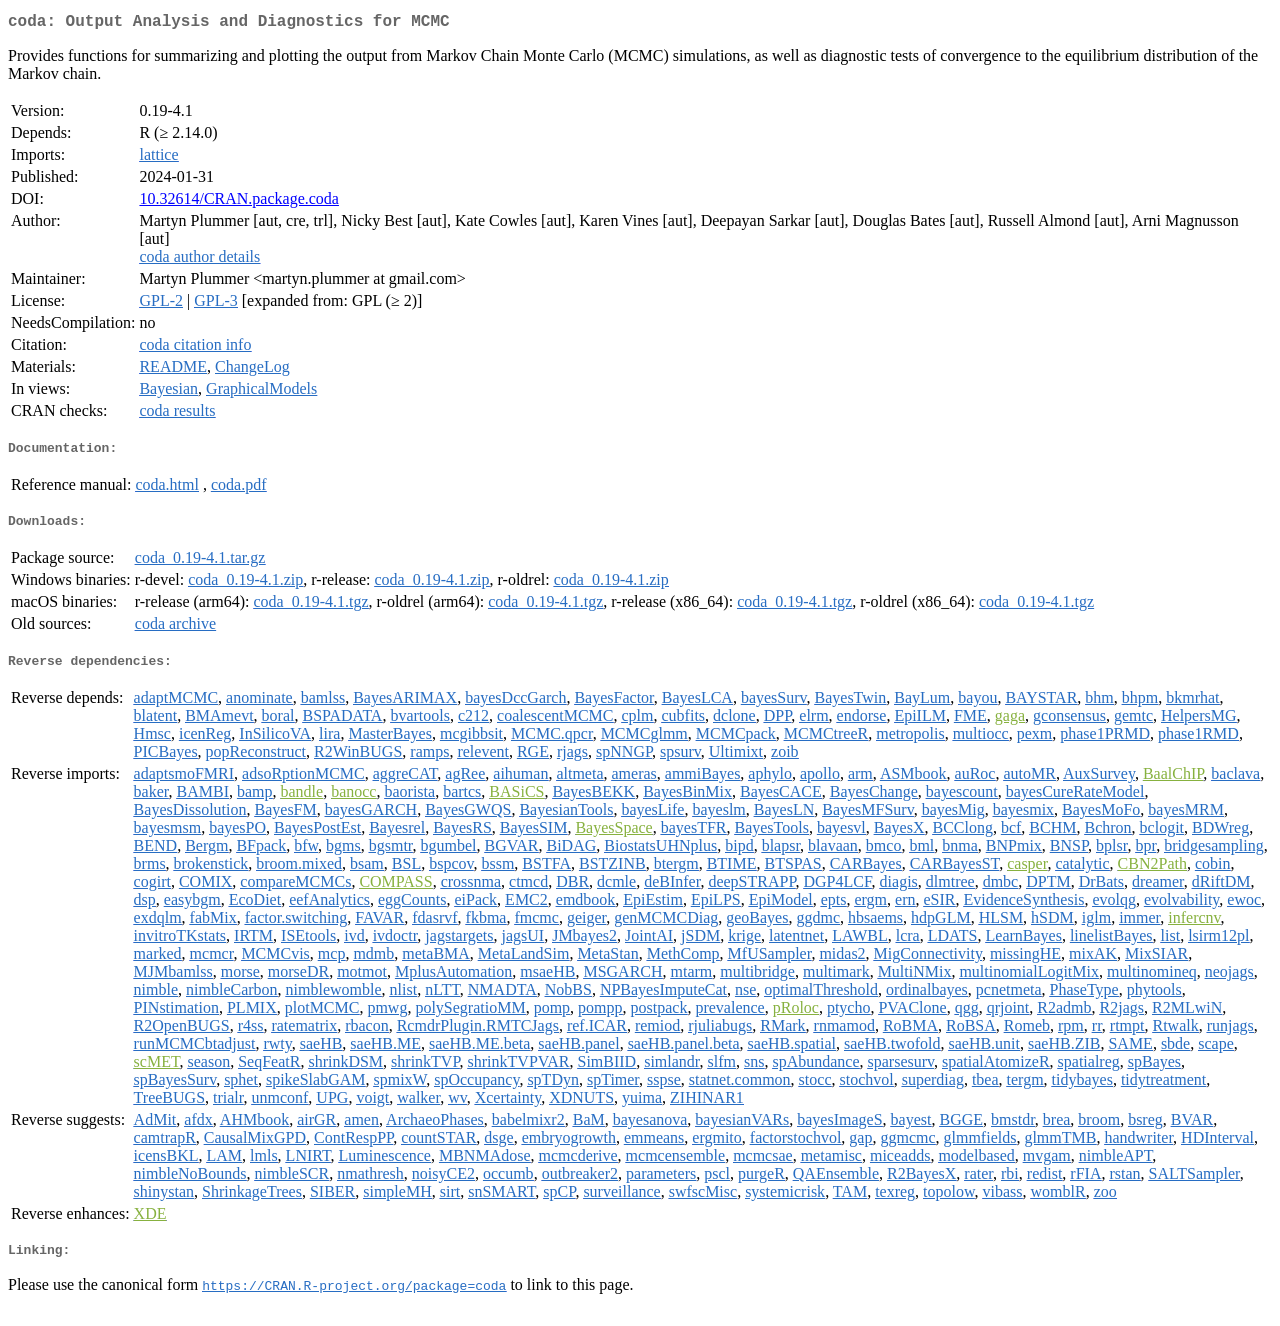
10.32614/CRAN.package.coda (239, 202)
